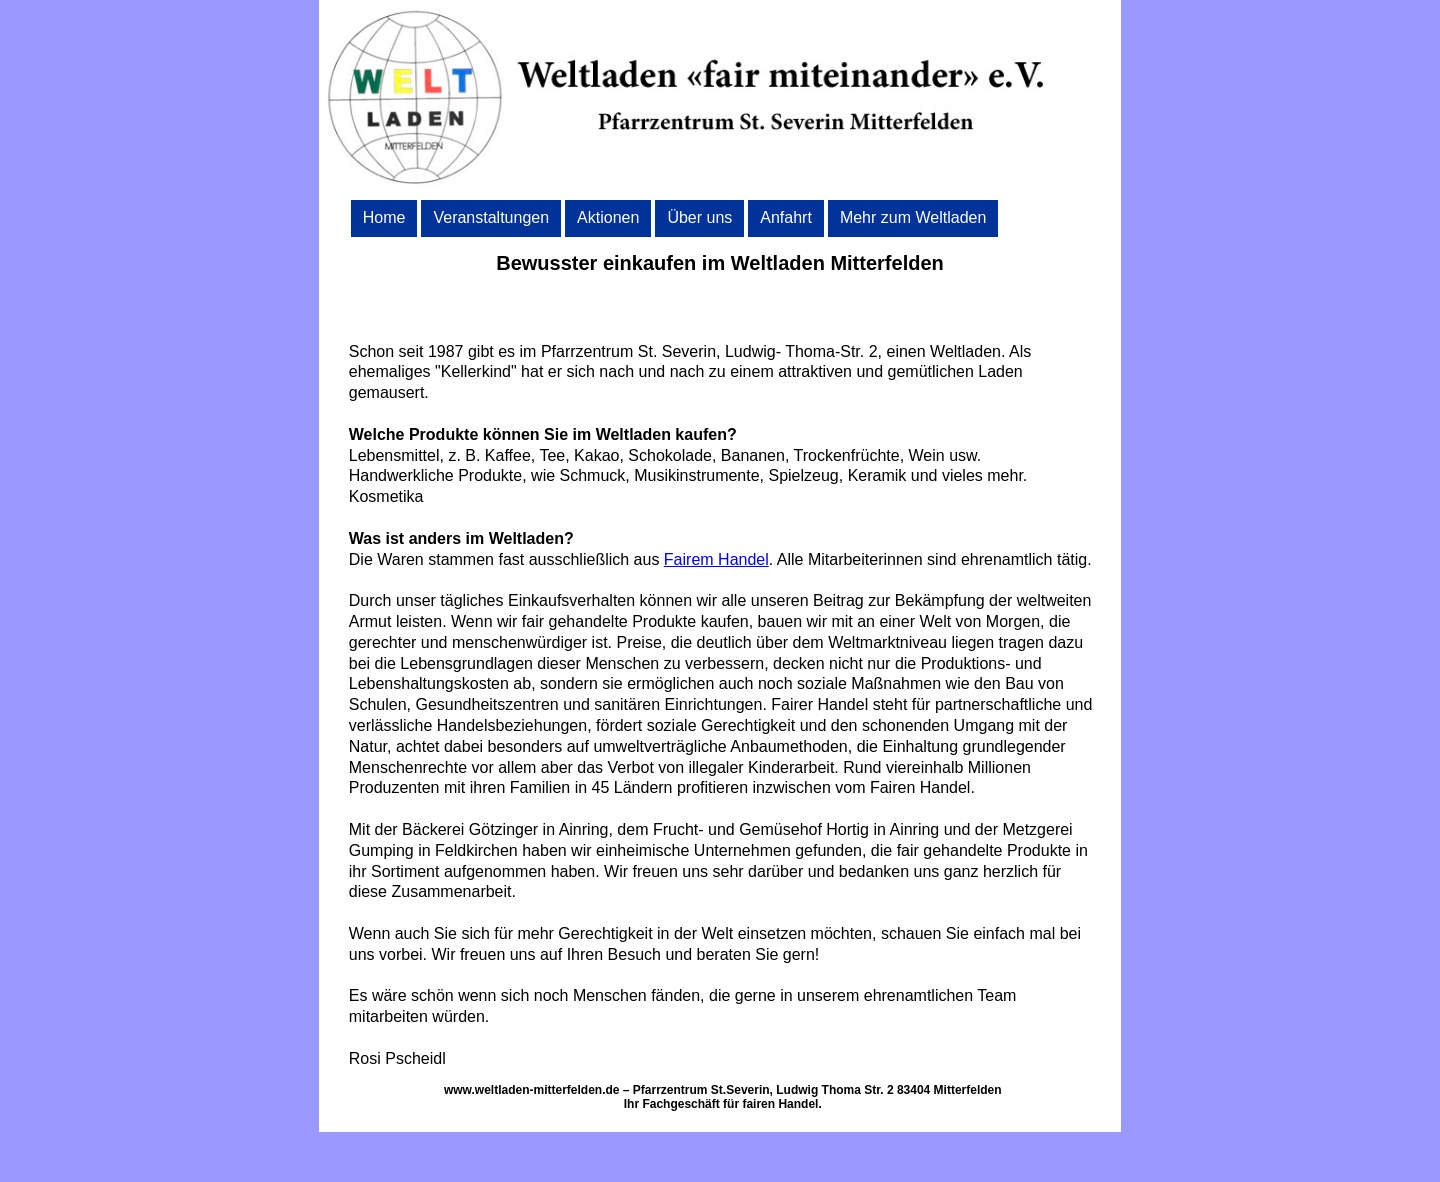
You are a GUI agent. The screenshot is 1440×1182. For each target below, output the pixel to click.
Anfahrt (786, 217)
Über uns (699, 217)
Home (384, 217)
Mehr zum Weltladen (913, 217)
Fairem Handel (716, 559)
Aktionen (608, 217)
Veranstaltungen (491, 217)
